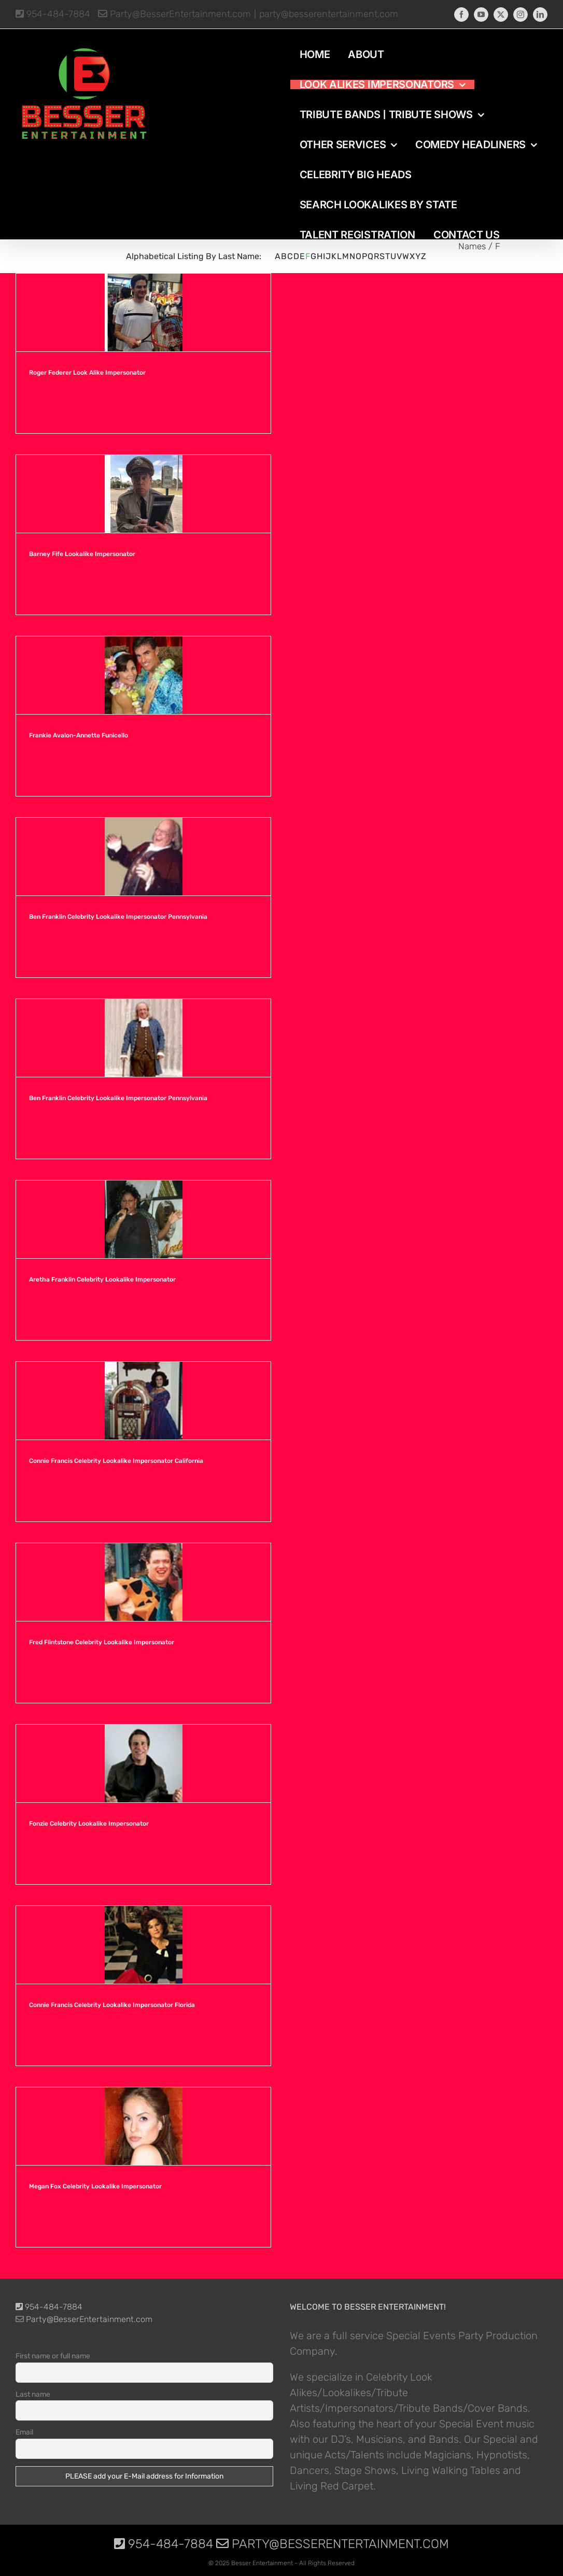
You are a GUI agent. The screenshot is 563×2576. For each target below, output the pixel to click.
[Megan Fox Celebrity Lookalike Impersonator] (143, 2126)
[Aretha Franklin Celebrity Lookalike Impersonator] (143, 1219)
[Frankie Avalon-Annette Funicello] (143, 675)
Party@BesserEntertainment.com (174, 14)
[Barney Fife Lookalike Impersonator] (143, 494)
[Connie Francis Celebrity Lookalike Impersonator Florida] (143, 1945)
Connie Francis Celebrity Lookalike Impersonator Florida (112, 2005)
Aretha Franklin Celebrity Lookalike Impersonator (102, 1279)
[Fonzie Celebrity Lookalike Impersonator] (143, 1763)
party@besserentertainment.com (328, 14)
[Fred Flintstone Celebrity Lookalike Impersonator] (143, 1582)
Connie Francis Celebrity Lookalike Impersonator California (116, 1460)
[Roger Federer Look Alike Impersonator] (143, 312)
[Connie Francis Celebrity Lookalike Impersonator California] (143, 1401)
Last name (33, 2394)
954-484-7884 (53, 14)
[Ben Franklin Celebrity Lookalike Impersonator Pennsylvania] (143, 856)
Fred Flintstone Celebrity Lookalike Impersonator (101, 1642)
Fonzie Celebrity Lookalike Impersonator (89, 1823)
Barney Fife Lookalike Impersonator (82, 554)
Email (24, 2432)
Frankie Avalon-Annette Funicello (78, 735)
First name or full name (53, 2356)
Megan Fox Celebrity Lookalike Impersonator (95, 2186)
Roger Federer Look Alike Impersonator (87, 372)
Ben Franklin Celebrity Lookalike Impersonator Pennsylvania (118, 916)
